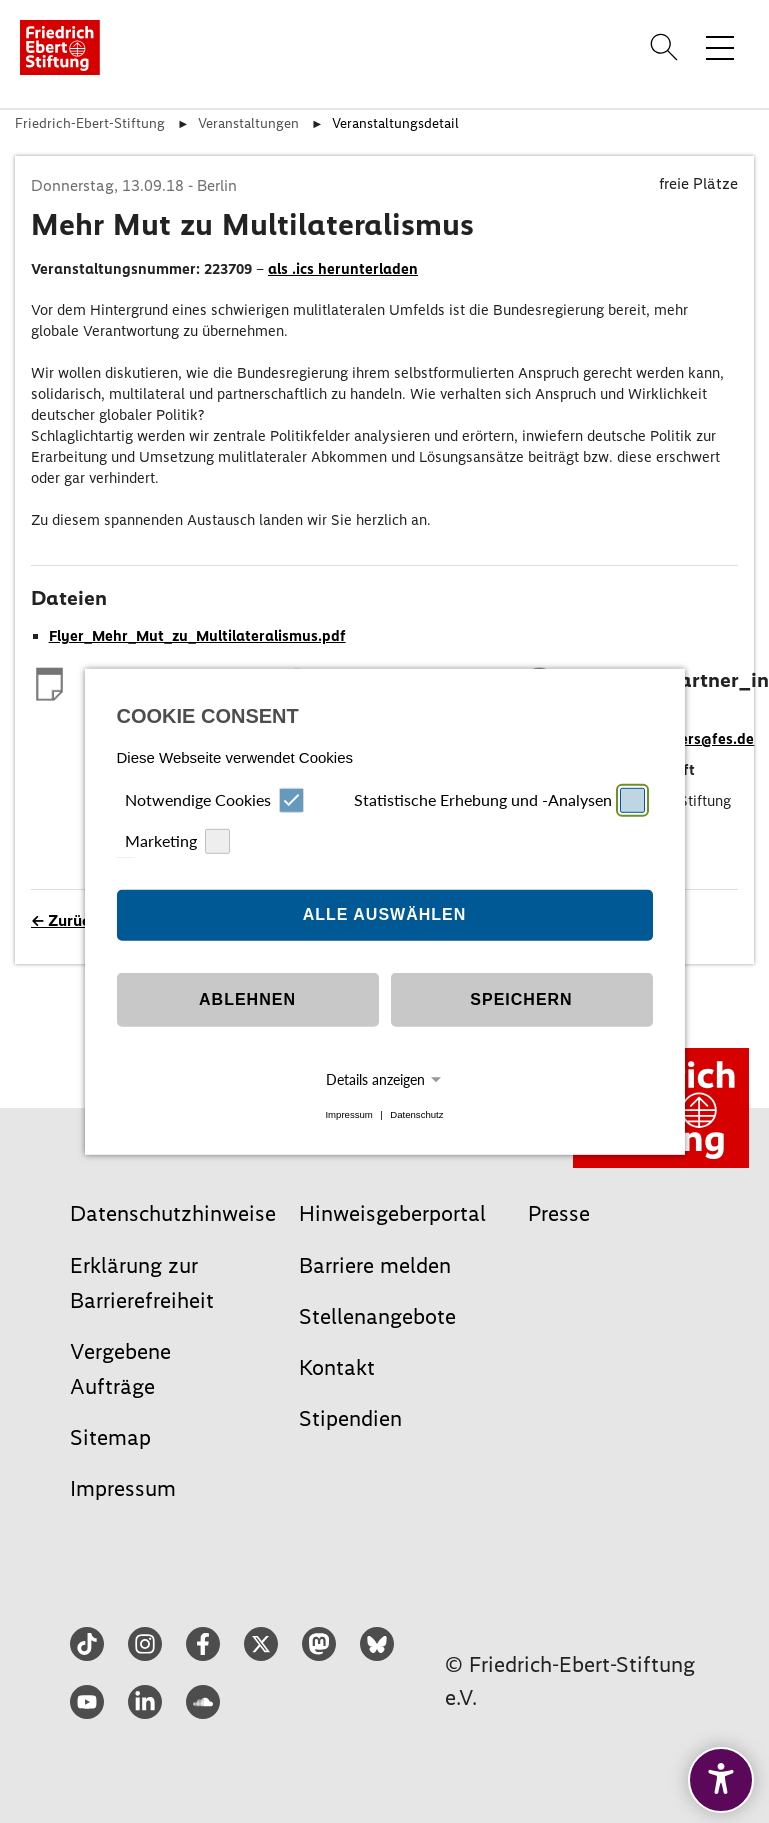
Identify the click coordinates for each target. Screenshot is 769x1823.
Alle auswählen (385, 914)
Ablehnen (247, 999)
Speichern (521, 999)
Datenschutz (416, 1114)
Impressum (348, 1114)
